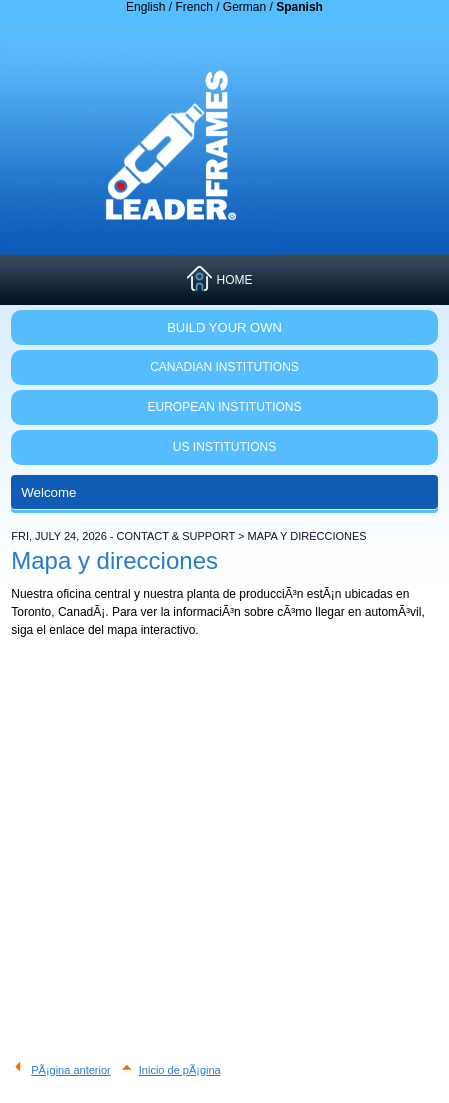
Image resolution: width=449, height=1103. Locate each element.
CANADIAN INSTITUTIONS (224, 367)
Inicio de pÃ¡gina (180, 1070)
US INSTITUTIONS (224, 447)
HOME (234, 280)
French (193, 7)
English (145, 7)
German (244, 7)
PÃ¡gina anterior (71, 1070)
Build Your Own (224, 327)
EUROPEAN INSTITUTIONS (224, 407)
